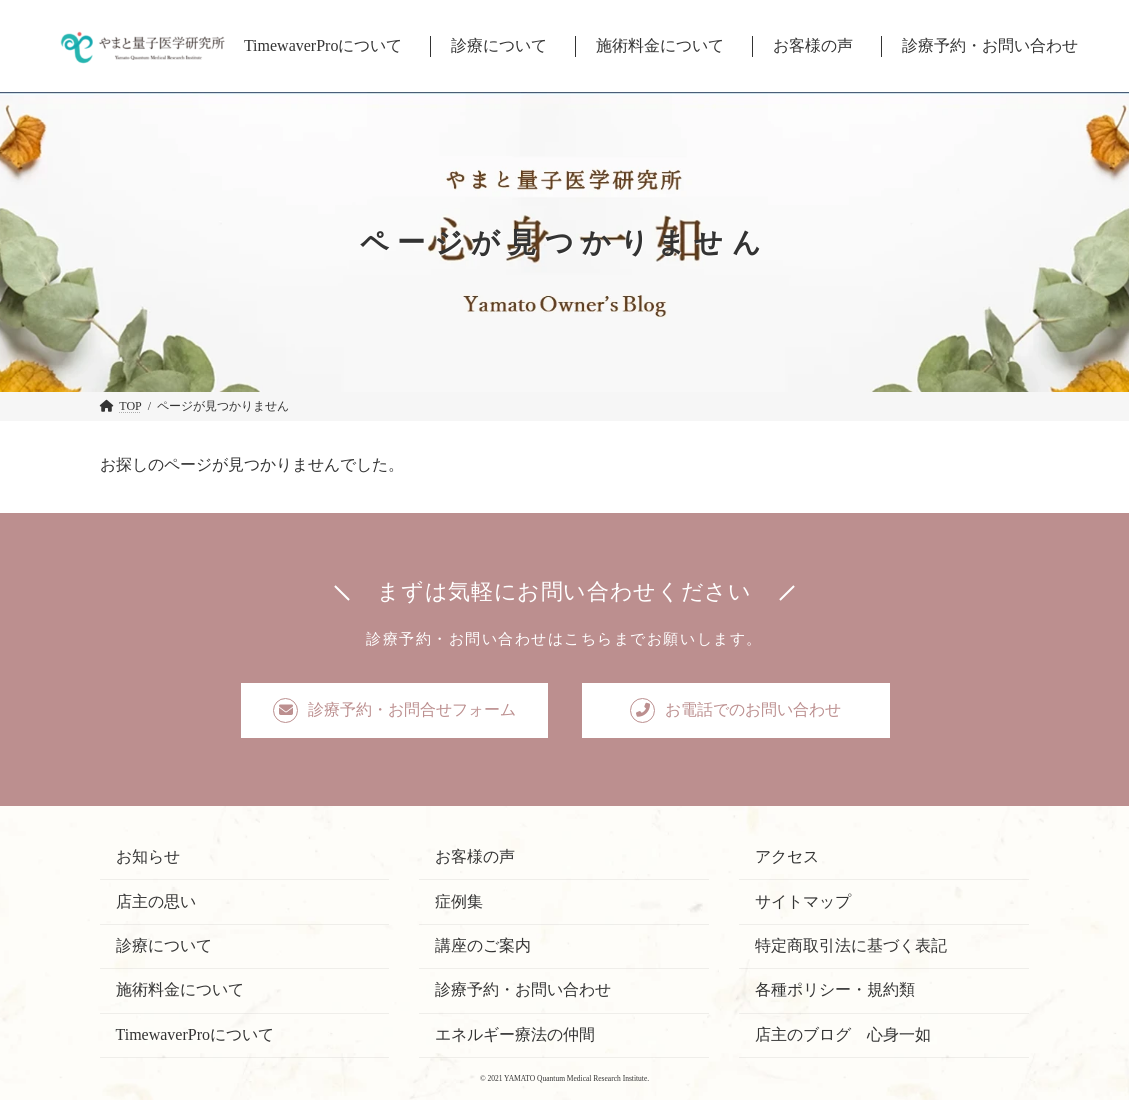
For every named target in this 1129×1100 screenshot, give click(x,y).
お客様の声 (475, 856)
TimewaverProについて (195, 1033)
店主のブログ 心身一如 (843, 1033)
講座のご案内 (483, 945)
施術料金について (180, 989)
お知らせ (148, 856)
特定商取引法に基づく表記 (851, 945)
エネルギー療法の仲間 (515, 1033)
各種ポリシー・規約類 (835, 989)
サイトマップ (803, 900)
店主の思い (156, 900)
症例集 (459, 900)
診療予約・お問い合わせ (523, 989)
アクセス (787, 856)
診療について (164, 945)
